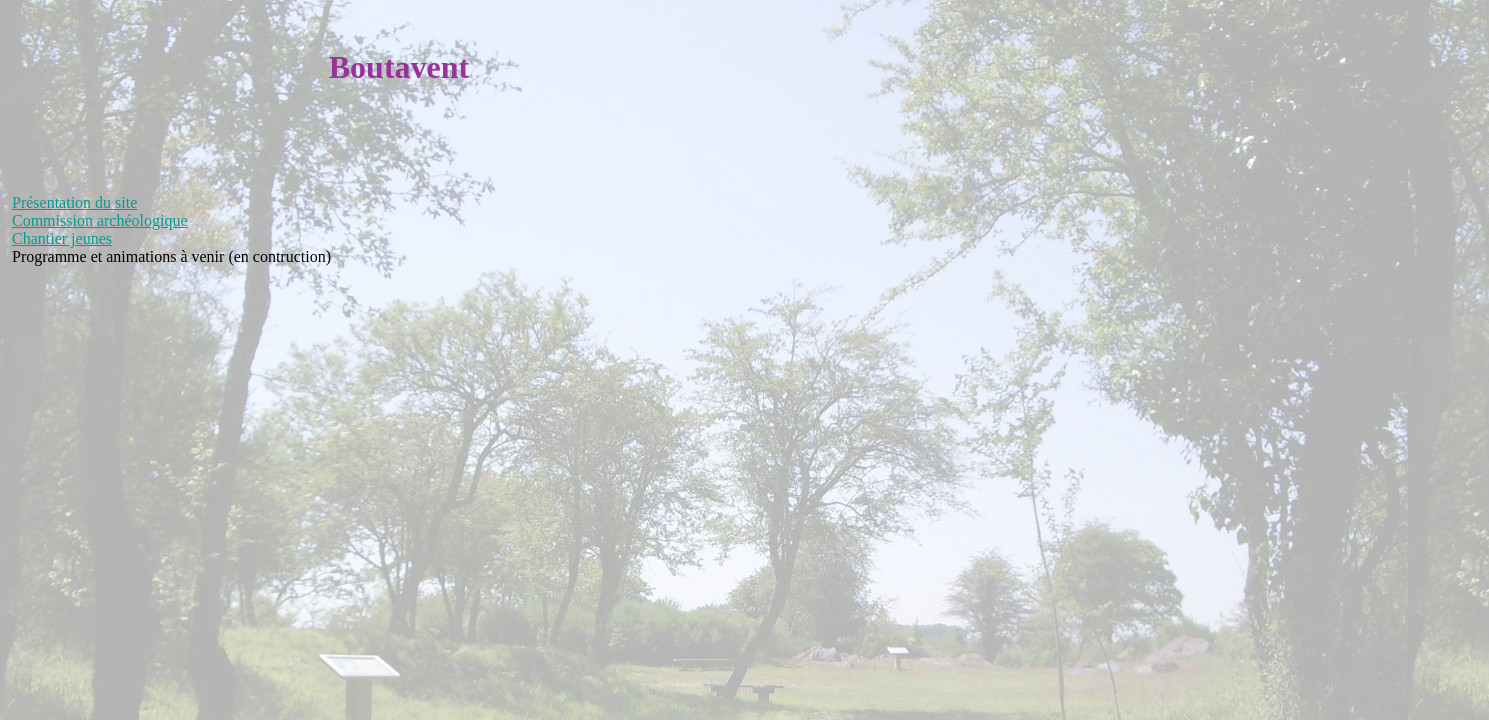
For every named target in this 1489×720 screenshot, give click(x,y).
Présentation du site (74, 202)
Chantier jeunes (62, 238)
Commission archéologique (100, 220)
